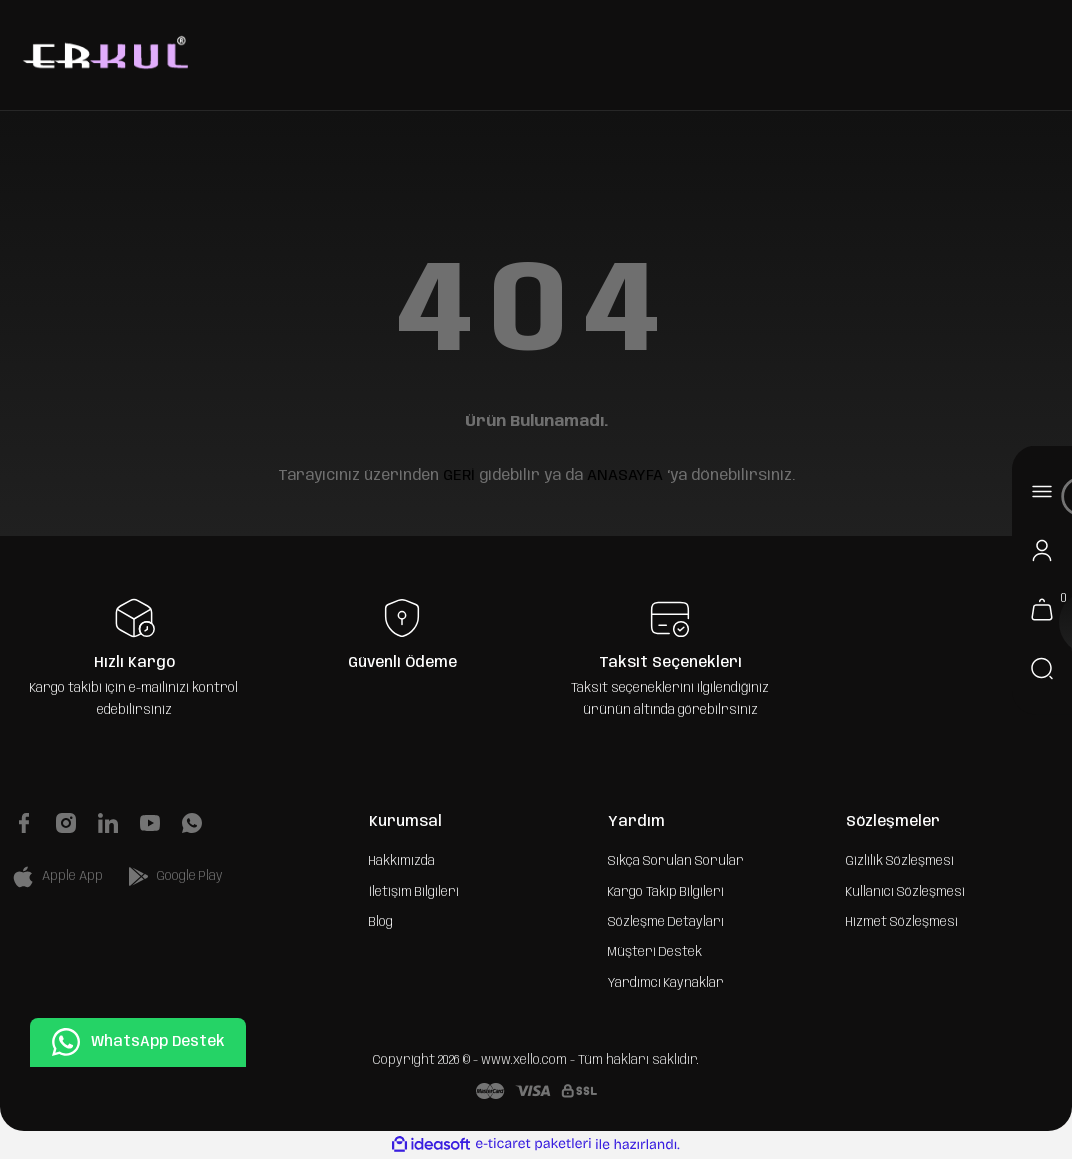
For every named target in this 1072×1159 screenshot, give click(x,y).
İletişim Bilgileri (414, 892)
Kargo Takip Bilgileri (666, 892)
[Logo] (103, 55)
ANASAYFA (625, 476)
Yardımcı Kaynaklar (666, 983)
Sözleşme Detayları (666, 922)
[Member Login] (1042, 550)
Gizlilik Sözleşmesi (900, 861)
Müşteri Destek (655, 952)
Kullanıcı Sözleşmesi (905, 892)
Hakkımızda (402, 861)
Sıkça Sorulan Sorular (676, 861)
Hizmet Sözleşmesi (902, 922)
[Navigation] (1042, 491)
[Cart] (1042, 609)
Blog (381, 922)
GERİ (459, 476)
